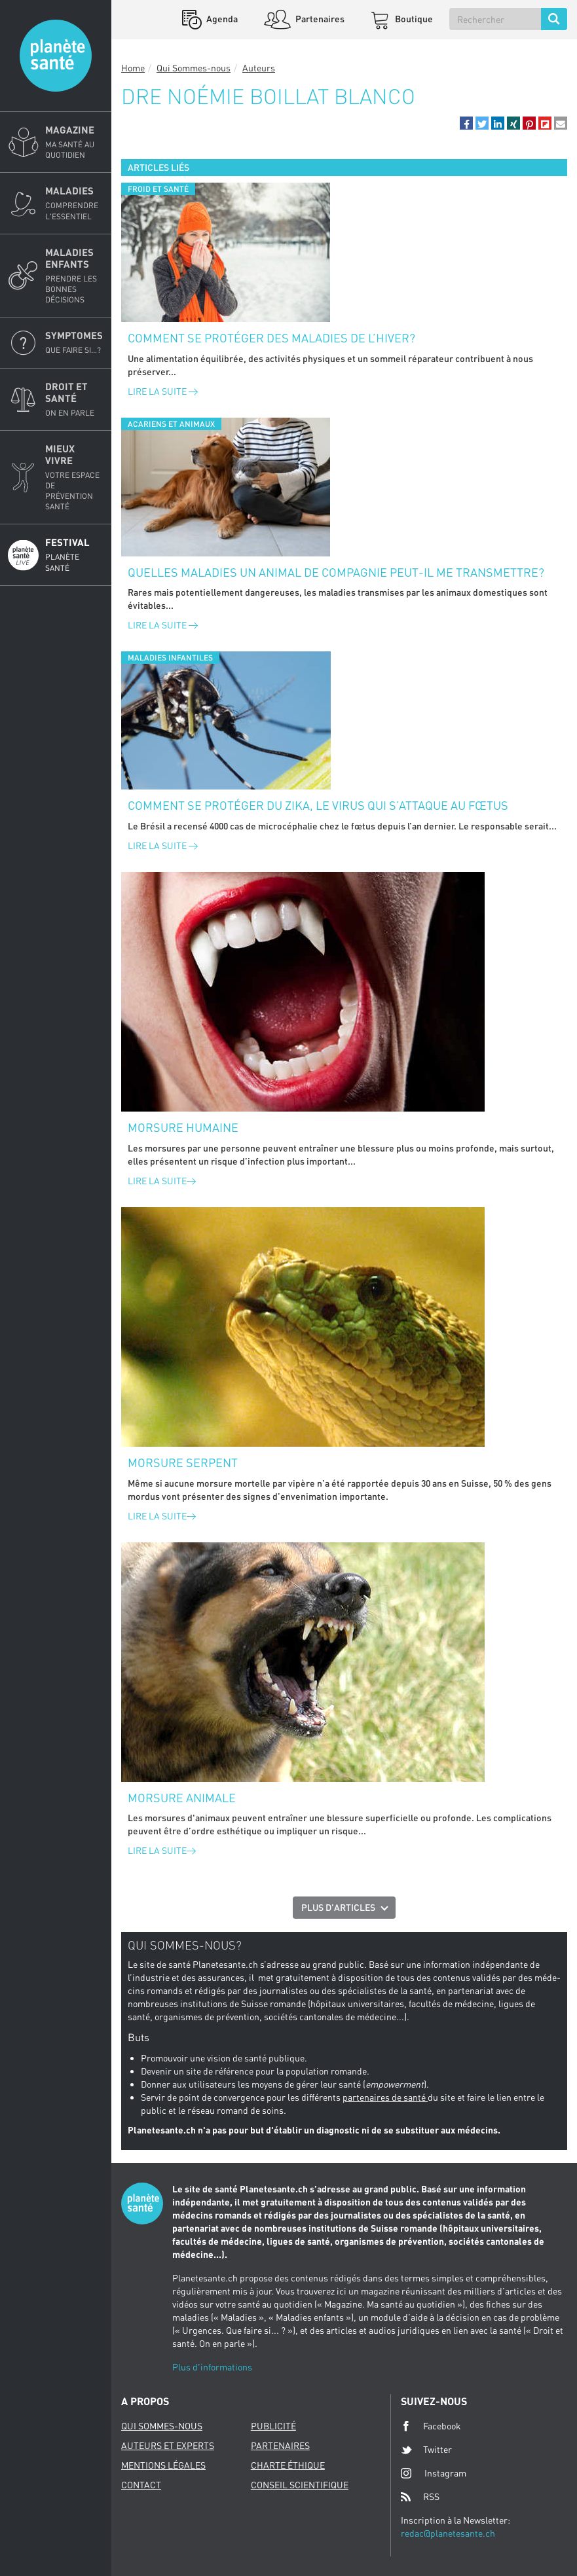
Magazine (74, 142)
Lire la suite (163, 391)
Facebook (431, 2426)
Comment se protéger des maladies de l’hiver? (271, 338)
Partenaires (318, 18)
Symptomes (74, 342)
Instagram (433, 2472)
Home (133, 67)
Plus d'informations (212, 2366)
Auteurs (258, 67)
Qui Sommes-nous (194, 67)
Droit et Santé (74, 399)
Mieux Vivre (74, 478)
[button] (466, 123)
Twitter (426, 2449)
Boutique (413, 18)
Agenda (221, 18)
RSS (420, 2496)
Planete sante (56, 56)
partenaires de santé (385, 2097)
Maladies (74, 203)
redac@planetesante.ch (448, 2533)
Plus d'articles (338, 1907)
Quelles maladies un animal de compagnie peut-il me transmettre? (336, 572)
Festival (74, 554)
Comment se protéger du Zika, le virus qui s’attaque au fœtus (318, 805)
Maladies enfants (74, 276)
